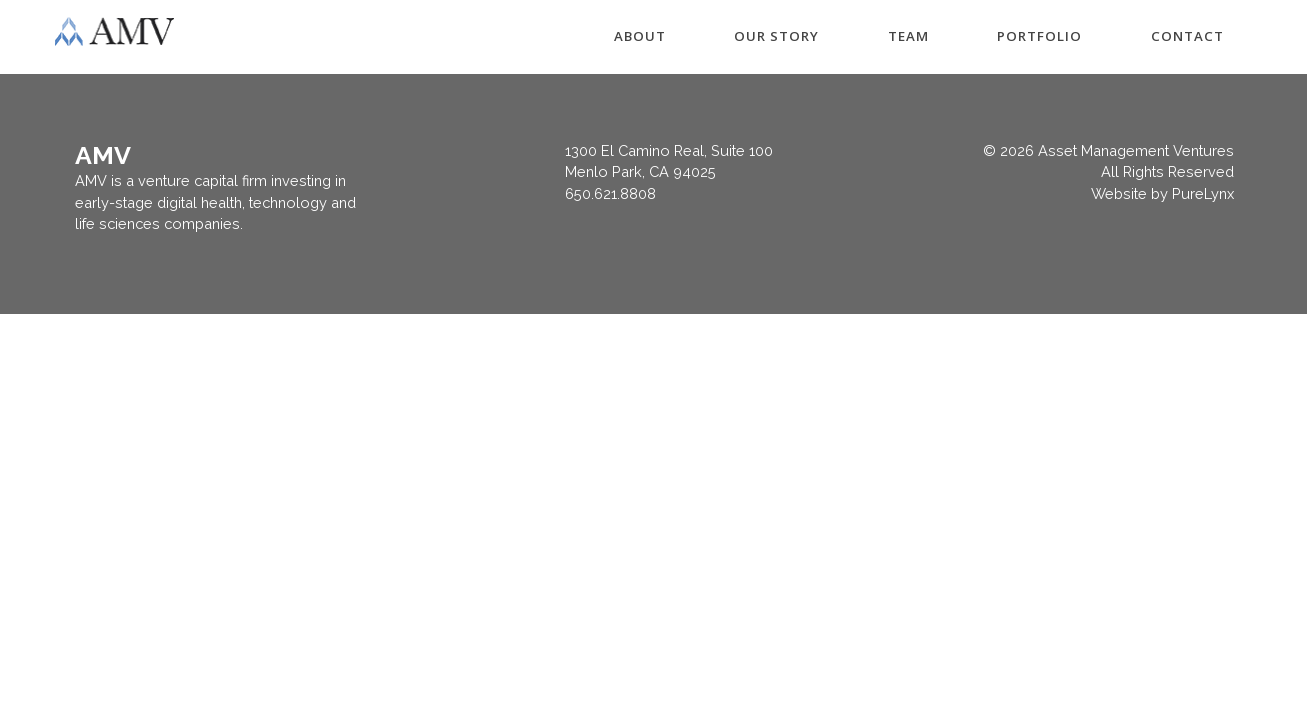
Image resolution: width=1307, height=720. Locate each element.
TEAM (908, 36)
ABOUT (640, 36)
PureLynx (1203, 193)
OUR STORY (776, 36)
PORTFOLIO (1039, 36)
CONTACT (1187, 36)
